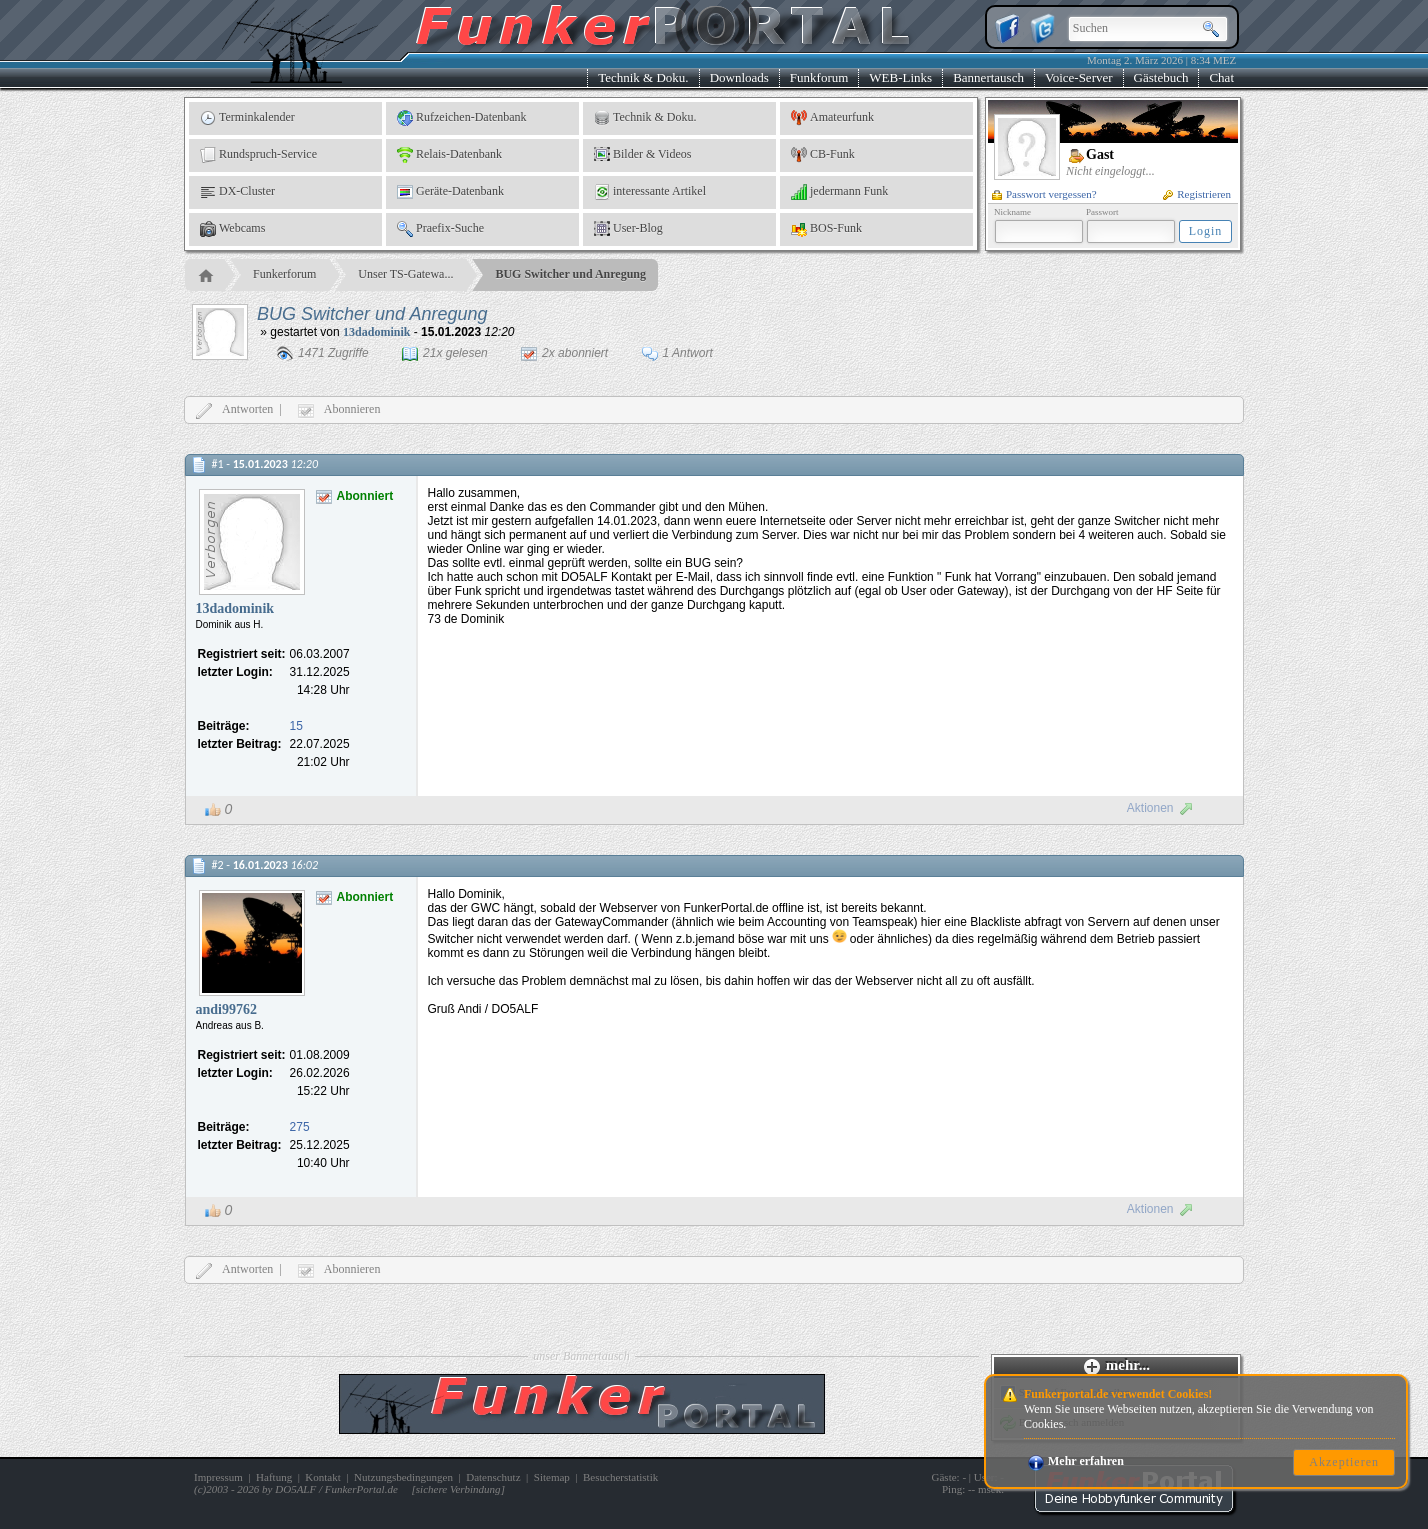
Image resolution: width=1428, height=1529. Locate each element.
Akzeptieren (1344, 1462)
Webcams (232, 229)
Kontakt (322, 1477)
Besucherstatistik (620, 1477)
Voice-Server (1079, 77)
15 (296, 726)
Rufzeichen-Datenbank (462, 118)
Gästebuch (1161, 77)
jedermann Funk (839, 192)
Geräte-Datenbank (450, 192)
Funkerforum (284, 274)
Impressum (218, 1477)
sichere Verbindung (458, 1489)
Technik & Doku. (643, 77)
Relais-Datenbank (449, 155)
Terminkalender (247, 118)
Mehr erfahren (1076, 1461)
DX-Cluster (237, 192)
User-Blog (628, 229)
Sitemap (552, 1477)
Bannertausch (988, 77)
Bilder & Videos (642, 155)
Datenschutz (493, 1477)
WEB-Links (900, 77)
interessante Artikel (650, 192)
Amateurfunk (832, 118)
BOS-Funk (826, 229)
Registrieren (1197, 194)
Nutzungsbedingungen (403, 1477)
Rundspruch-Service (258, 155)
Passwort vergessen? (1044, 194)
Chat (1221, 77)
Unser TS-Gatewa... (405, 274)
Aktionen (1160, 808)
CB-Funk (823, 155)
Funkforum (819, 77)
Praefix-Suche (440, 229)
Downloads (739, 77)
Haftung (274, 1477)
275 (300, 1127)
